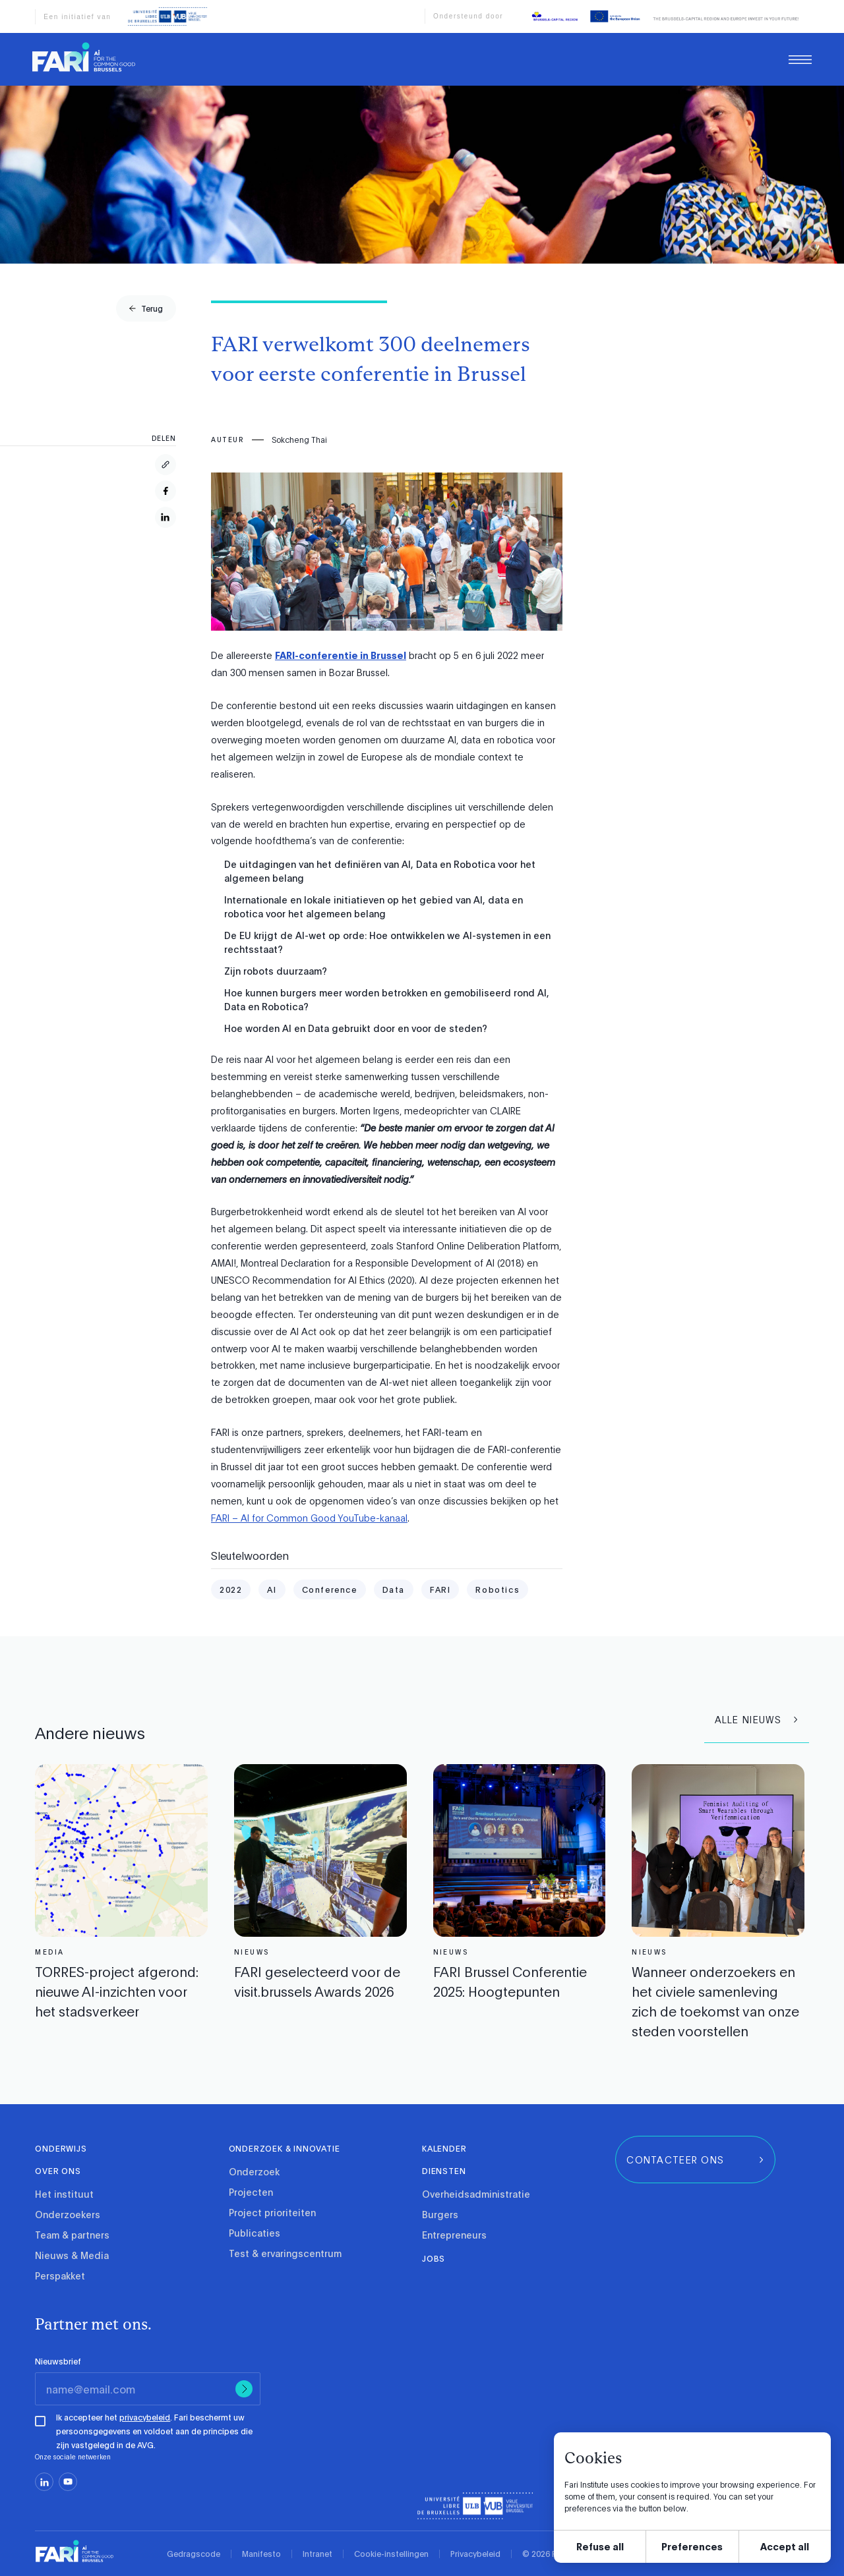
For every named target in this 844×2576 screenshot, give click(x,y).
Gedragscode (193, 2553)
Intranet (317, 2553)
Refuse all (600, 2546)
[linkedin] (44, 2482)
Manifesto (261, 2553)
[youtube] (68, 2482)
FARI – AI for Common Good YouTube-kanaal (309, 1517)
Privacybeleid (475, 2553)
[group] (146, 308)
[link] (83, 57)
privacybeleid (144, 2417)
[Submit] (244, 2388)
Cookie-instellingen (391, 2553)
